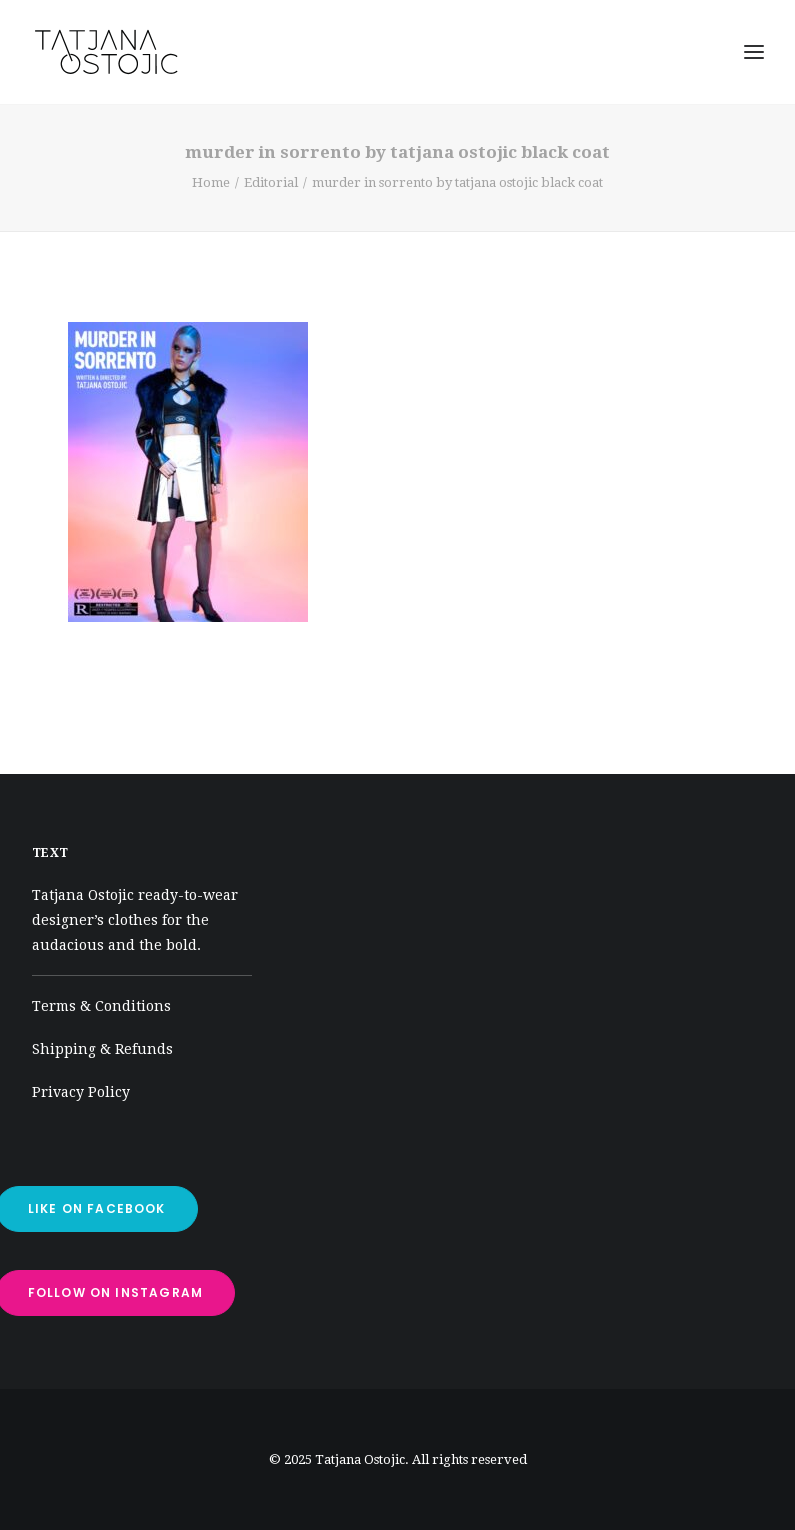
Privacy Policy (81, 1092)
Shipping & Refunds (102, 1049)
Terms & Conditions (101, 1006)
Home (211, 182)
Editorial (271, 182)
